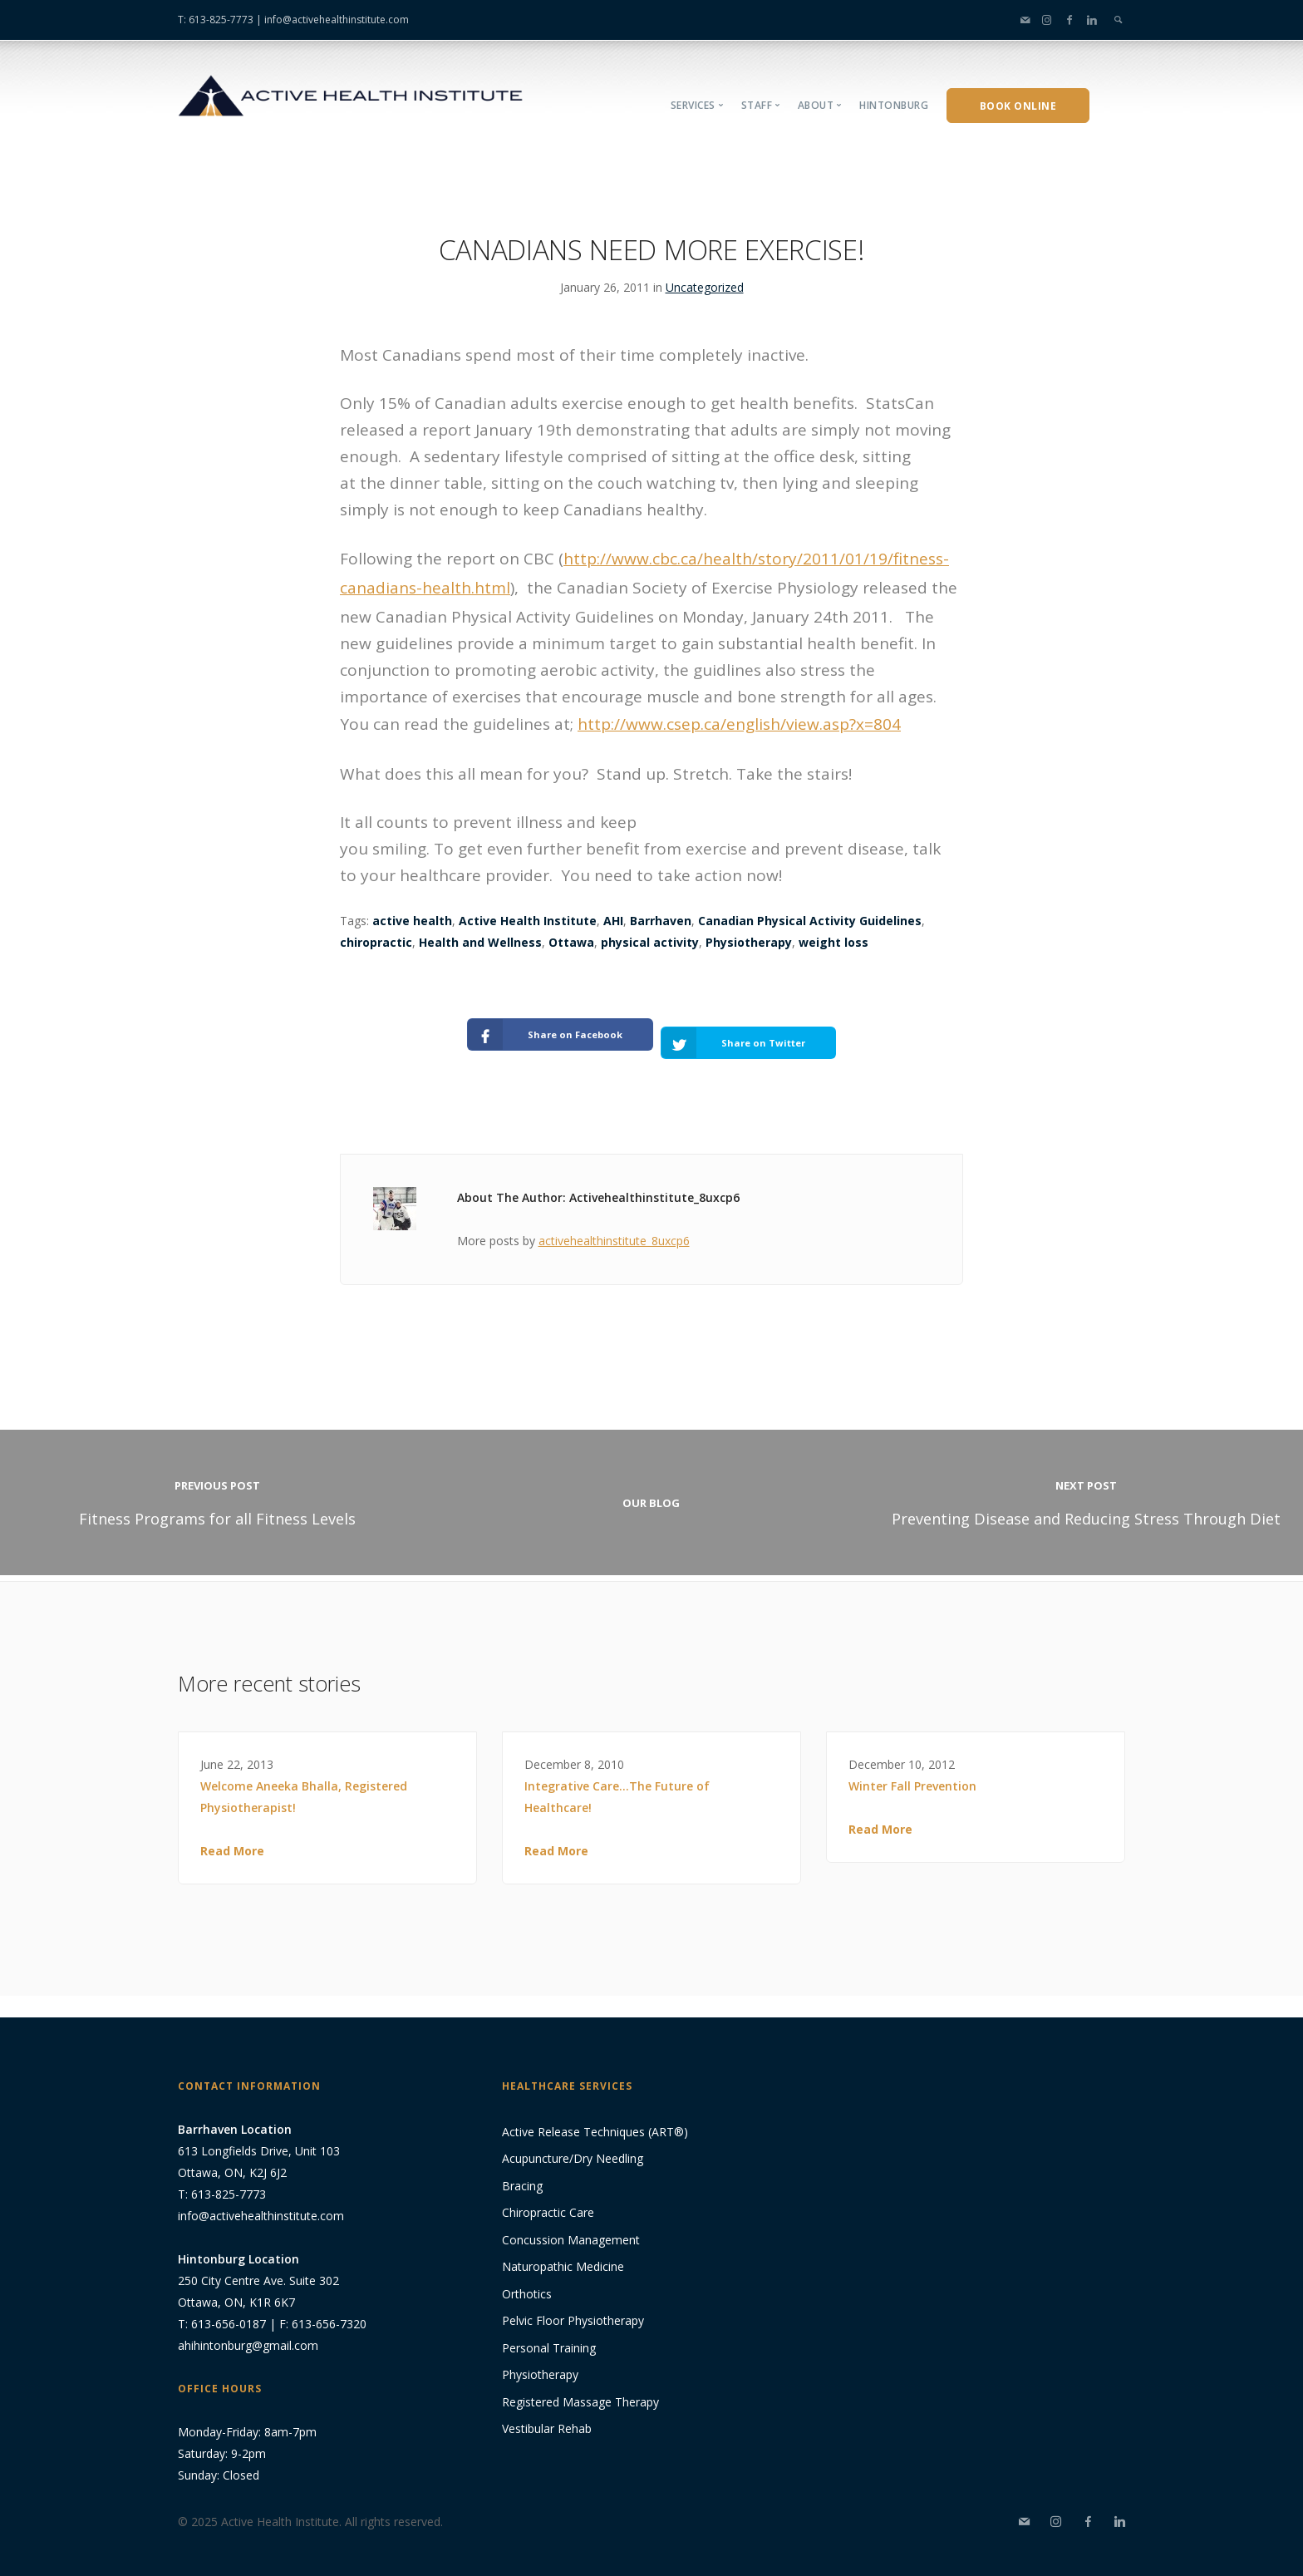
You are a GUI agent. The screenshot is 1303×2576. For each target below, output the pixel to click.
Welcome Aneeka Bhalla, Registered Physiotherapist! (303, 1783)
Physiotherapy (749, 942)
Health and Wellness (480, 942)
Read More (232, 1837)
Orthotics (527, 2280)
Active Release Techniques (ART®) (595, 2117)
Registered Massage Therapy (580, 2388)
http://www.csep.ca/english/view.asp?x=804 (739, 724)
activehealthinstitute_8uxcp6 (614, 1226)
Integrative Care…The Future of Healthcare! (617, 1783)
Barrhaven (660, 920)
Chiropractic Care (548, 2199)
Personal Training (549, 2334)
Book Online (1018, 106)
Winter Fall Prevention (912, 1773)
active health (412, 920)
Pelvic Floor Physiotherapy (573, 2307)
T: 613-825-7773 (215, 19)
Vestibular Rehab (547, 2415)
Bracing (522, 2172)
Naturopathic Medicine (563, 2253)
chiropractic (376, 942)
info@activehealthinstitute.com (336, 19)
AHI (613, 920)
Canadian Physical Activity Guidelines (810, 920)
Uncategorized (705, 287)
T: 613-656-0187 (222, 2309)
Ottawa (571, 942)
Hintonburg (893, 105)
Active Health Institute (528, 920)
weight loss (833, 942)
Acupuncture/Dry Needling (572, 2145)
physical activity (650, 942)
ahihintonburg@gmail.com (248, 2331)
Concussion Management (571, 2226)
